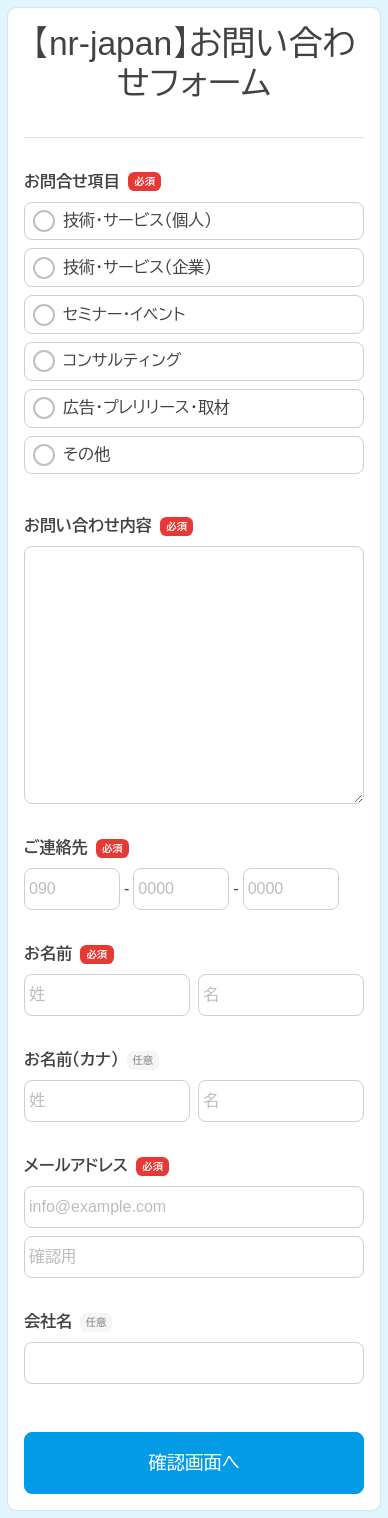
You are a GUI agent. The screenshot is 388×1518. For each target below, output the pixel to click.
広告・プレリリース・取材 (131, 408)
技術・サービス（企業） (122, 268)
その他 (71, 455)
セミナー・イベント (109, 315)
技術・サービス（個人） (122, 221)
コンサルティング (107, 361)
